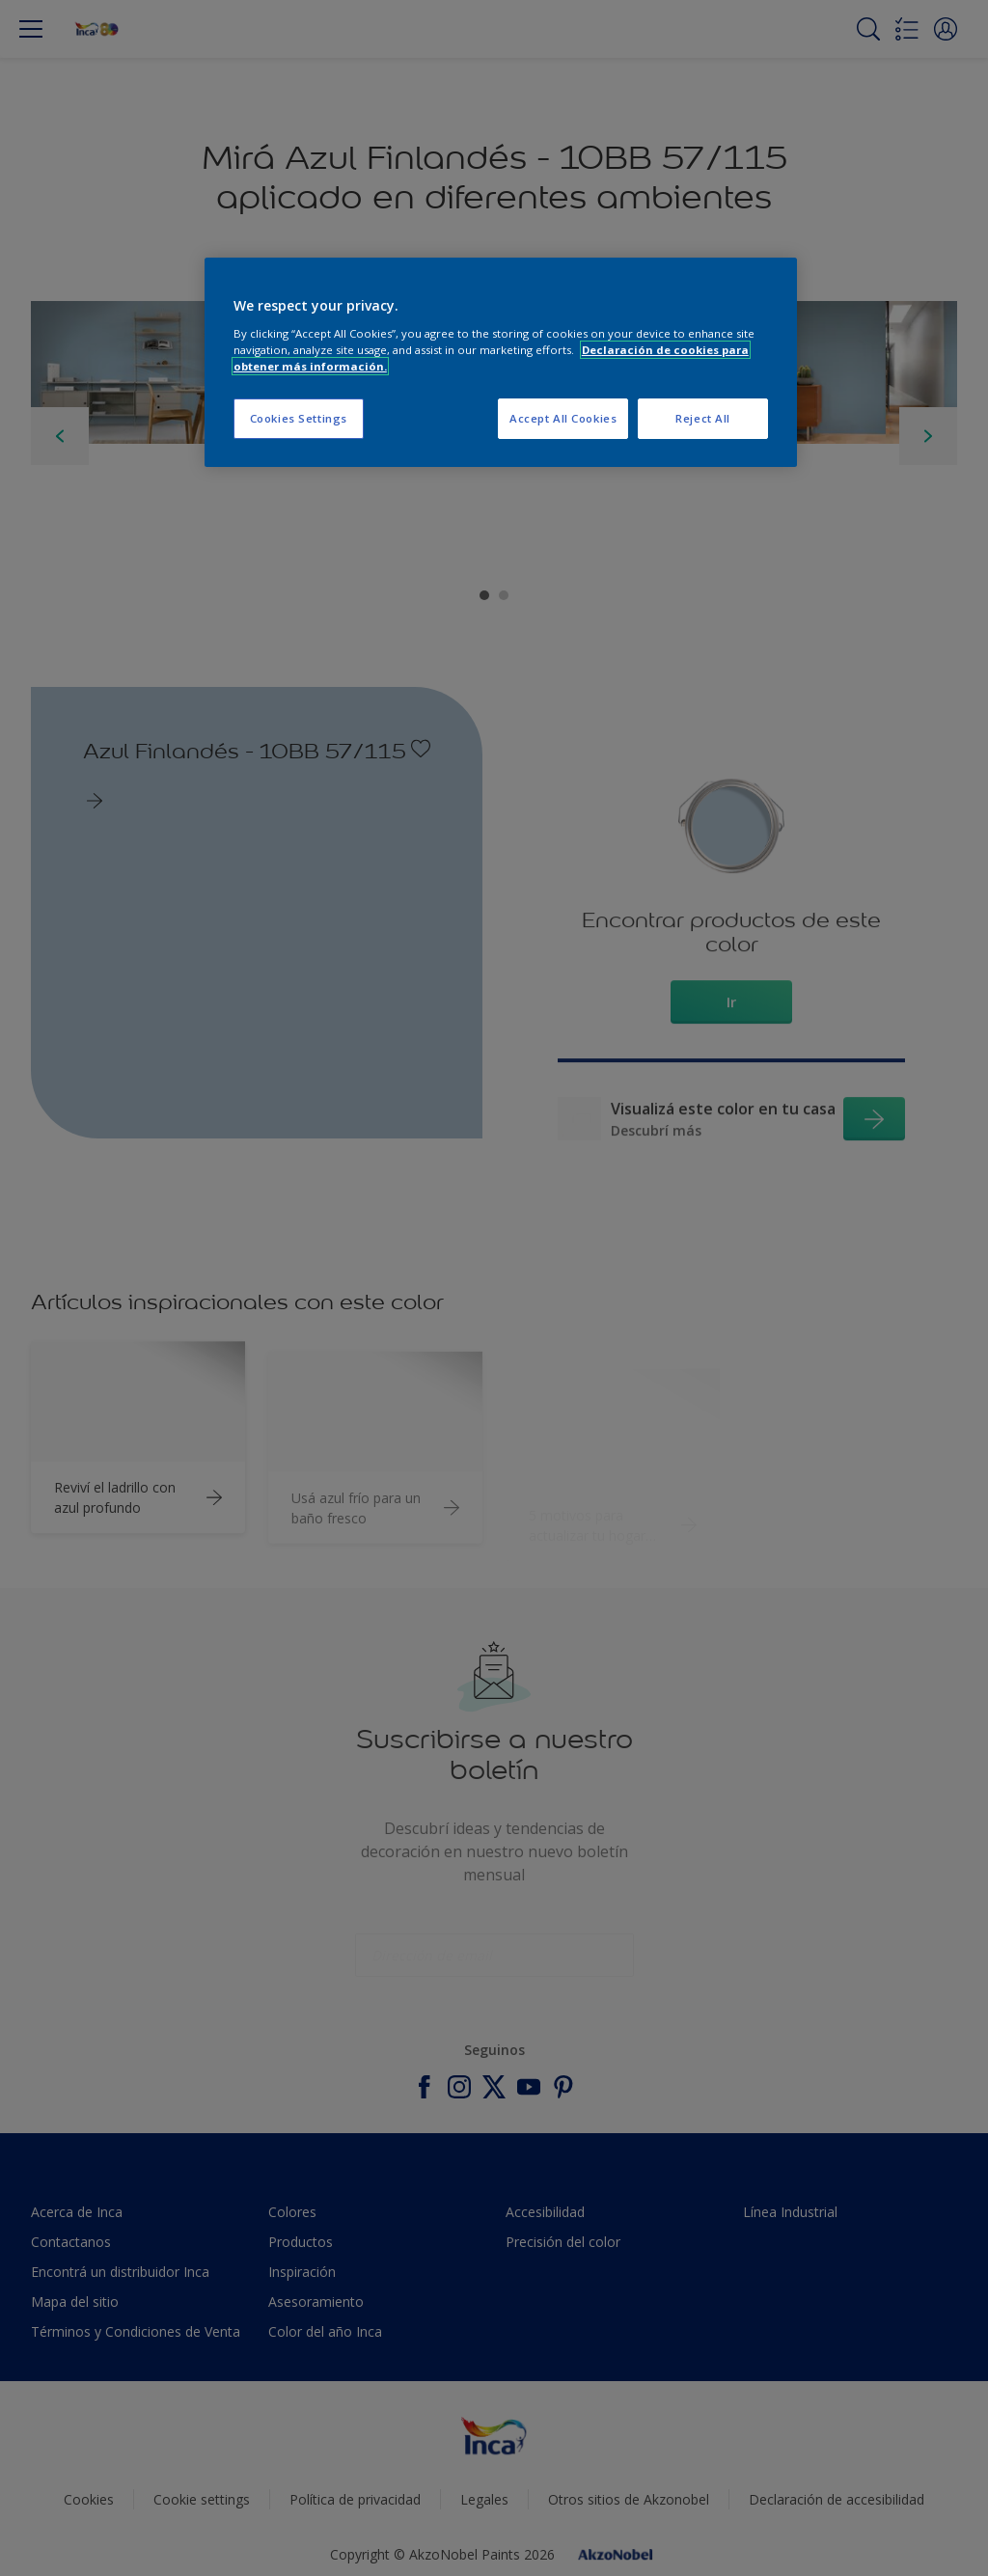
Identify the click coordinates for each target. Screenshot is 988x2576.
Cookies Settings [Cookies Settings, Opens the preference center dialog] (298, 418)
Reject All (702, 418)
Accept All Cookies (563, 418)
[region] (501, 362)
